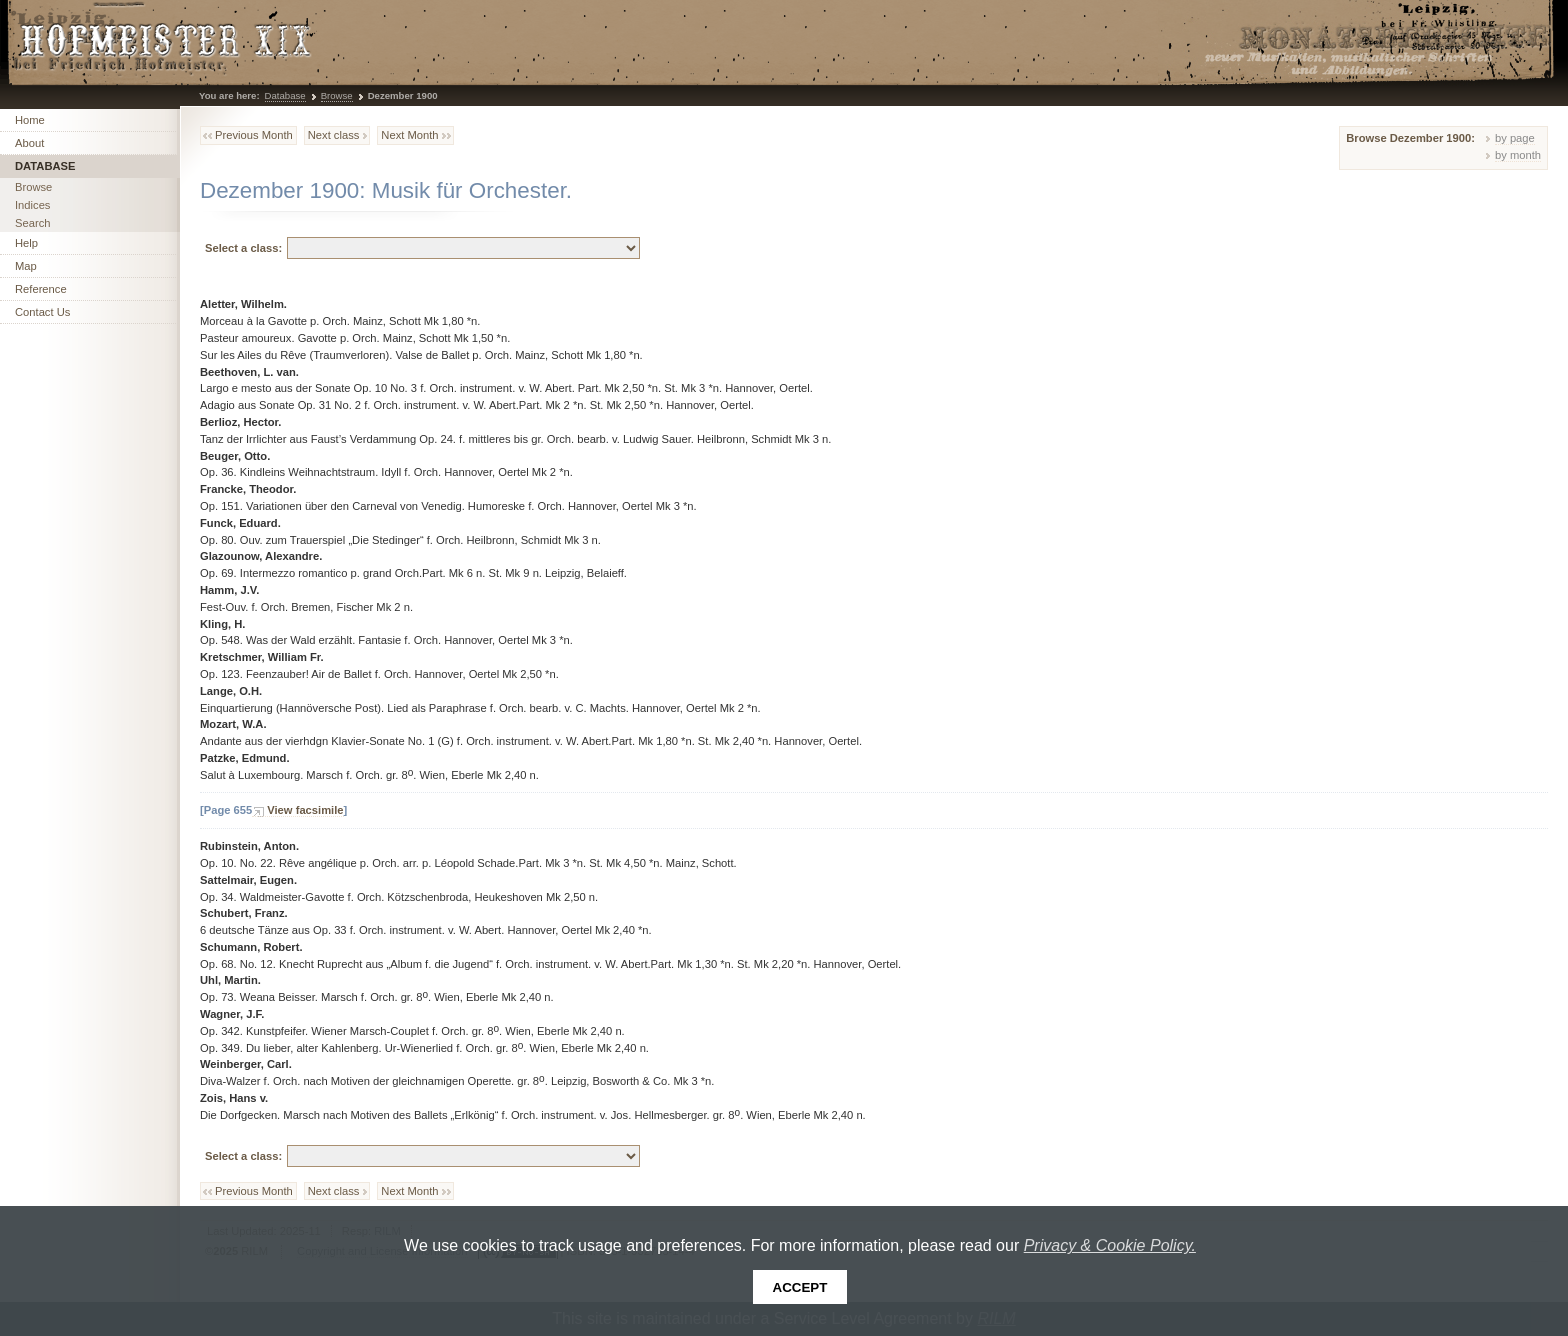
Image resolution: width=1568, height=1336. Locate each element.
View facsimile (305, 810)
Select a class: (243, 248)
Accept (800, 1287)
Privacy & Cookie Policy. (1110, 1245)
